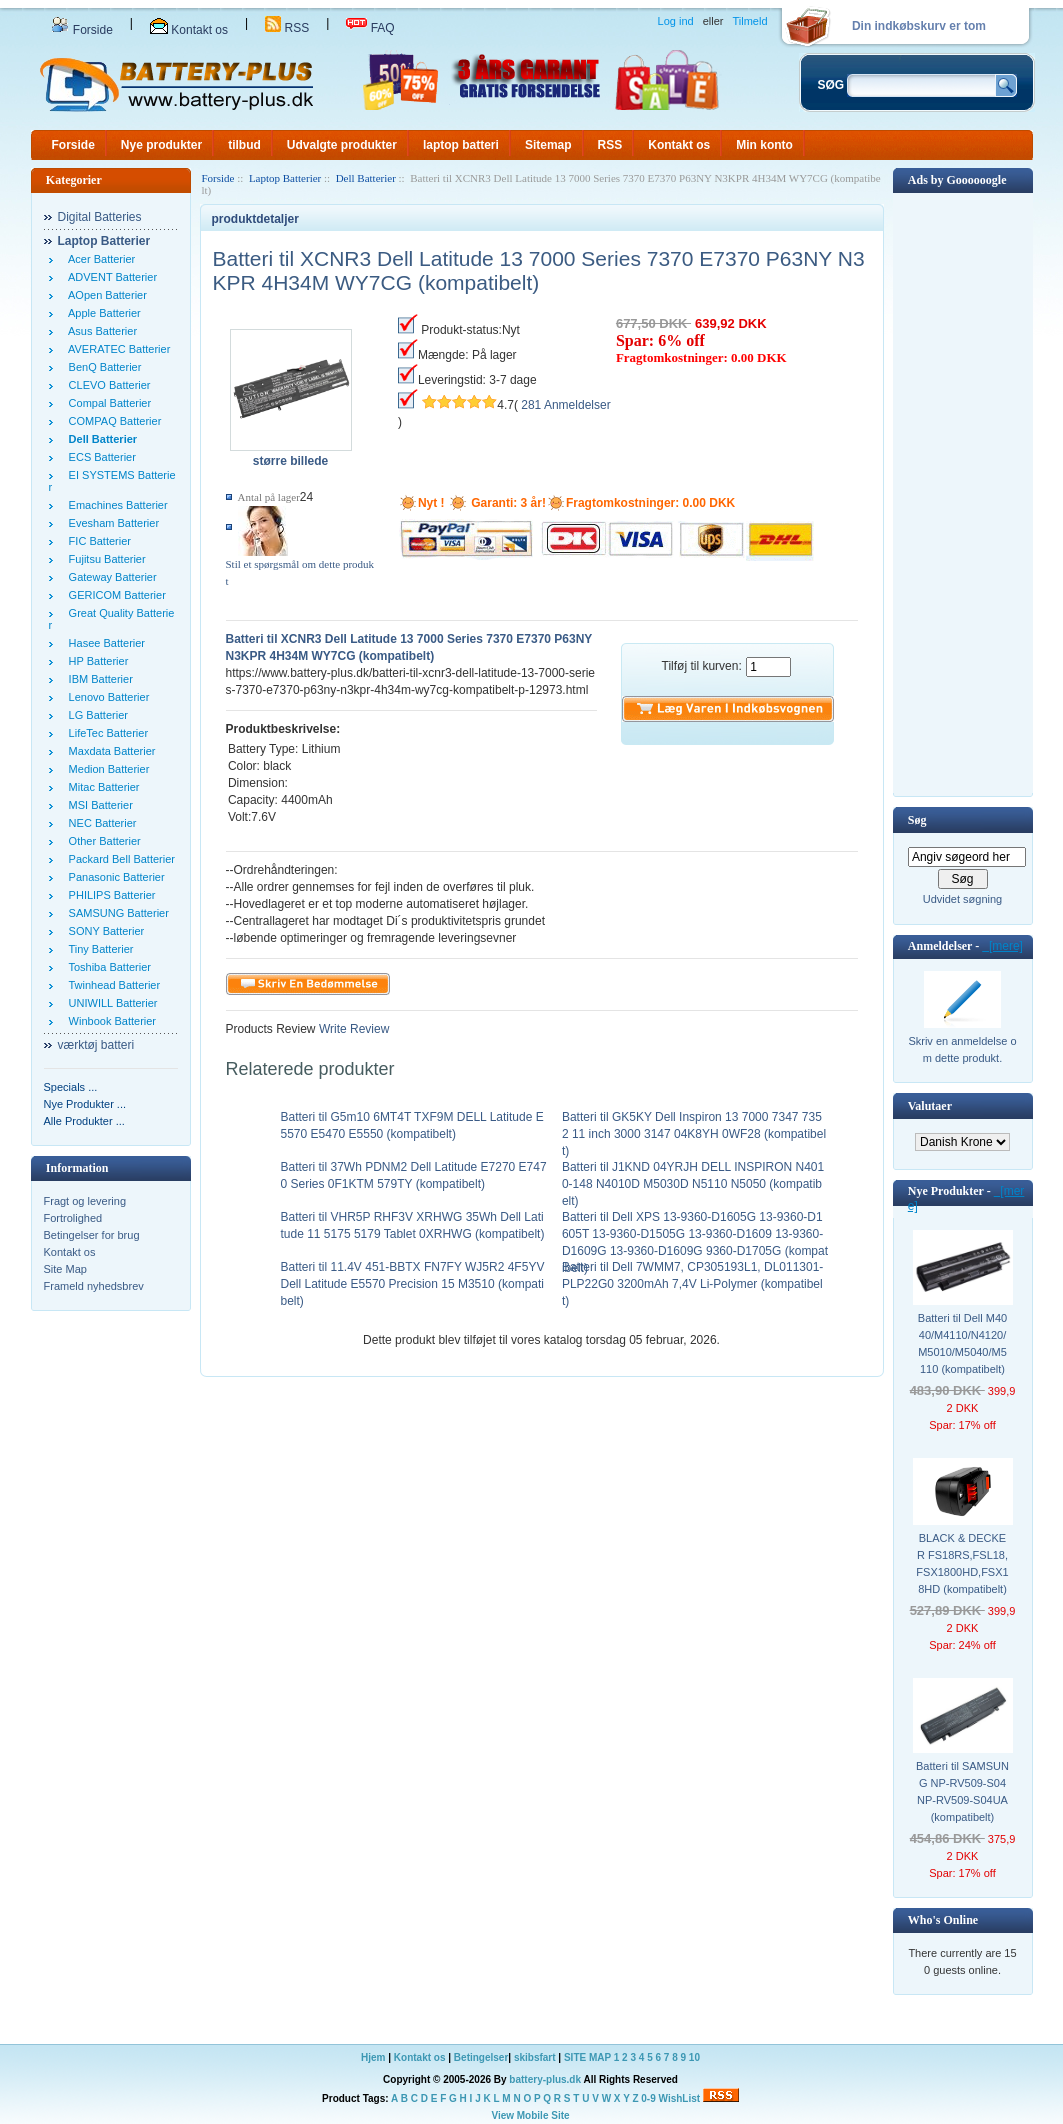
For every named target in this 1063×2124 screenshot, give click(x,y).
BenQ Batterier (102, 367)
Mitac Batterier (101, 787)
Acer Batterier (99, 259)
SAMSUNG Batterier (116, 913)
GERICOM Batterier (114, 595)
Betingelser (481, 2057)
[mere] (1002, 946)
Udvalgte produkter (342, 145)
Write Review (353, 1029)
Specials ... (71, 1087)
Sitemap (548, 145)
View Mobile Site (530, 2115)
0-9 (648, 2098)
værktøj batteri (96, 1045)
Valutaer (930, 1106)
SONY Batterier (104, 931)
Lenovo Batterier (106, 697)
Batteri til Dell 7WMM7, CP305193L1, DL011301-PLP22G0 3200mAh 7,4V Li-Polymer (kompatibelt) (692, 1284)
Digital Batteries (100, 217)
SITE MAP (587, 2057)
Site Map (65, 1269)
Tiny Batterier (98, 949)
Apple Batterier (102, 313)
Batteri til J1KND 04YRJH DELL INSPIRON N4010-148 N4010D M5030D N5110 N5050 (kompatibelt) (693, 1184)
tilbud (244, 145)
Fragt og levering (85, 1201)
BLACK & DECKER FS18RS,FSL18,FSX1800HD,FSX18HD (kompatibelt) (962, 1563)
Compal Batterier (107, 403)
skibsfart (535, 2057)
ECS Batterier (99, 457)
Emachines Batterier (115, 505)
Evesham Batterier (111, 523)
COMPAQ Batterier (112, 421)
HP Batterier (96, 661)
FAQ (370, 28)
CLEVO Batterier (107, 385)
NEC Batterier (100, 823)
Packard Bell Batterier (119, 859)
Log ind (676, 21)
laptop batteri (461, 145)
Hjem (373, 2057)
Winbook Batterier (110, 1021)
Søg (917, 820)
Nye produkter (161, 145)
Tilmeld (749, 21)
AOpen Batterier (105, 295)
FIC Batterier (97, 541)
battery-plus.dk (545, 2079)
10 (694, 2057)
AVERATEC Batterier (117, 349)
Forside (82, 30)
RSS (287, 28)
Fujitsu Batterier (104, 559)
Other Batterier (102, 841)
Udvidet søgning (963, 899)
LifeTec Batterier (106, 733)
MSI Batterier (98, 805)
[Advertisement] (963, 493)
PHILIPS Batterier (109, 895)
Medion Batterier (106, 769)
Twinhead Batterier (112, 985)
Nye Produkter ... (85, 1104)
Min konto (764, 145)
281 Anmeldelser (565, 405)
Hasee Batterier (104, 643)
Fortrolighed (73, 1218)
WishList (680, 2098)
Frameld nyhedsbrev (94, 1286)
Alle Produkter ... (84, 1121)
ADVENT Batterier (110, 277)
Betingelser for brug (92, 1235)
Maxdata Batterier (109, 751)
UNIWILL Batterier (110, 1003)
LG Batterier (95, 715)
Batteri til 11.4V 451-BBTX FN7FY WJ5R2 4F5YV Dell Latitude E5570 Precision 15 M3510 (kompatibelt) (413, 1284)
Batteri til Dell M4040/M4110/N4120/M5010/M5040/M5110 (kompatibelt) (962, 1343)
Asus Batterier (100, 331)
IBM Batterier (98, 679)
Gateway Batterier (110, 577)
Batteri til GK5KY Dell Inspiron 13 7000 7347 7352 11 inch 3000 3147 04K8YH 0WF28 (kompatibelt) (694, 1134)
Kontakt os (189, 30)
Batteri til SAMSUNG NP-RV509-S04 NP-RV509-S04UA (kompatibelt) (962, 1791)
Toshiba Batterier (107, 967)
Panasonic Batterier (114, 877)
